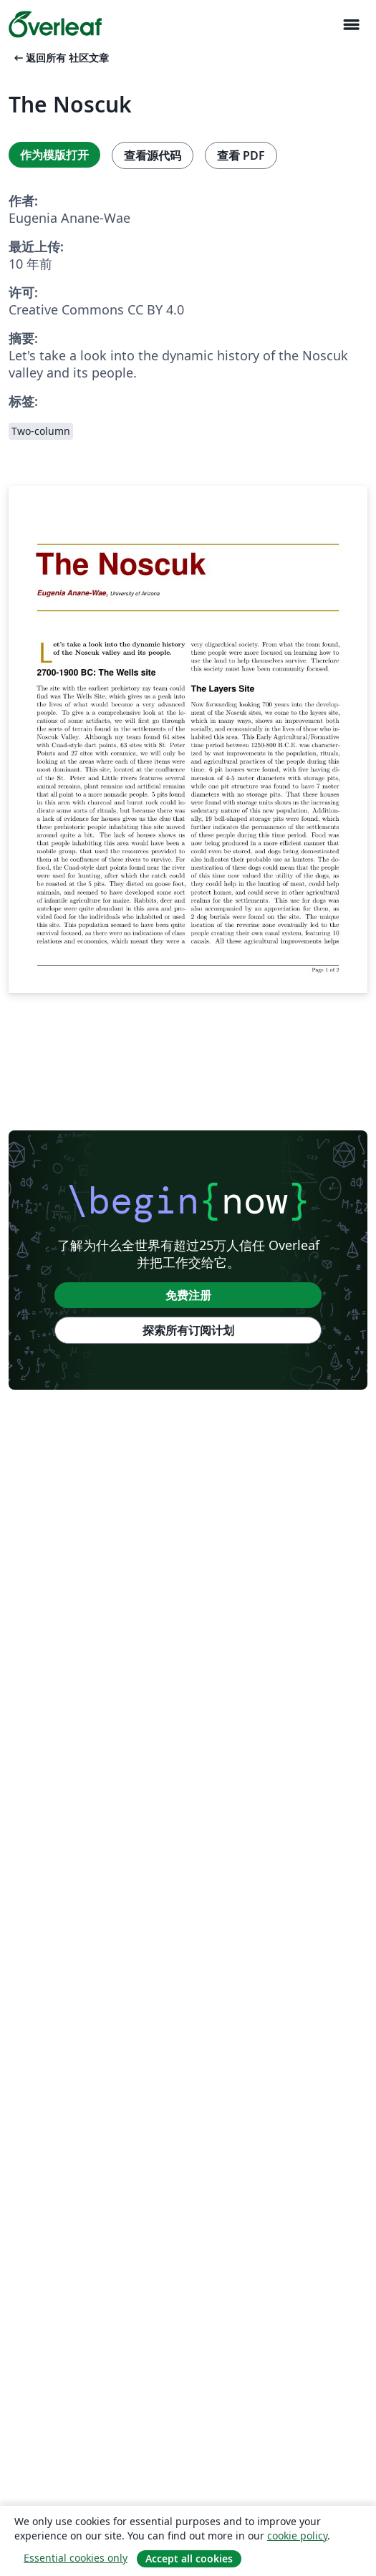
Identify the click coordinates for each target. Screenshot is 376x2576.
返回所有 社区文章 (60, 57)
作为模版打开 (54, 155)
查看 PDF (241, 155)
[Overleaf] (55, 24)
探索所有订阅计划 (188, 1330)
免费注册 (188, 1295)
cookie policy (297, 2535)
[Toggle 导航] (350, 24)
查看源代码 (152, 155)
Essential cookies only (75, 2558)
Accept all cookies (189, 2558)
